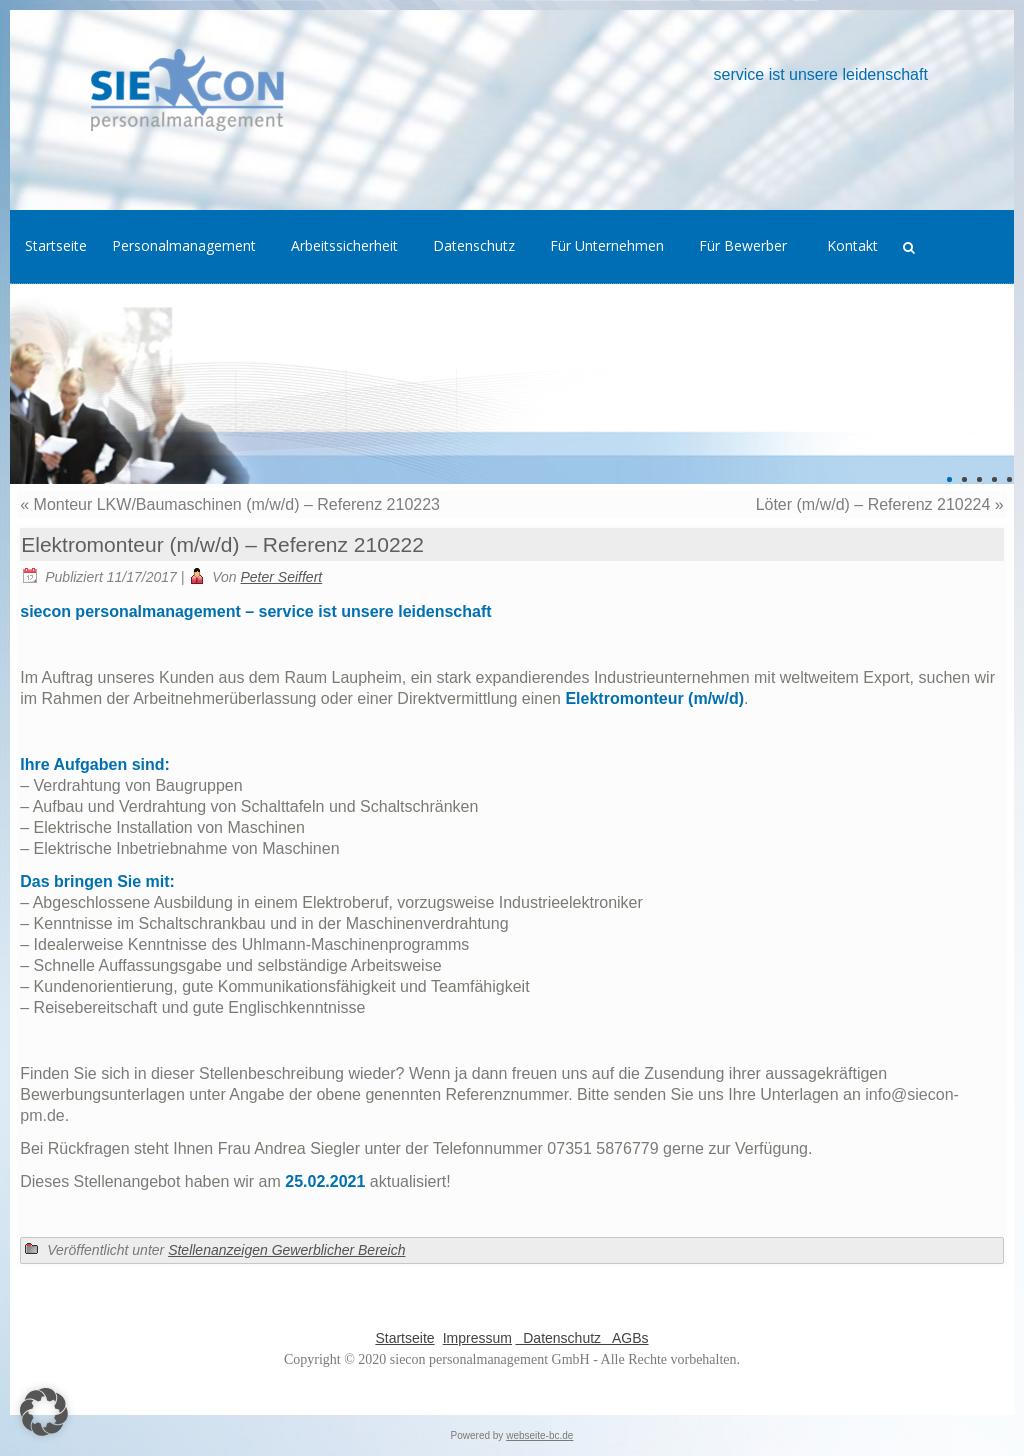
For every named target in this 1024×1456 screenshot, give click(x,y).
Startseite (404, 1338)
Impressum (477, 1338)
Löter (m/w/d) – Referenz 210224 (873, 504)
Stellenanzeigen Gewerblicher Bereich (286, 1250)
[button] (44, 1412)
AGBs (627, 1338)
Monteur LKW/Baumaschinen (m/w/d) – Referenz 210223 (237, 504)
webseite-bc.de (539, 1435)
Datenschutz (560, 1338)
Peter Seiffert (282, 577)
